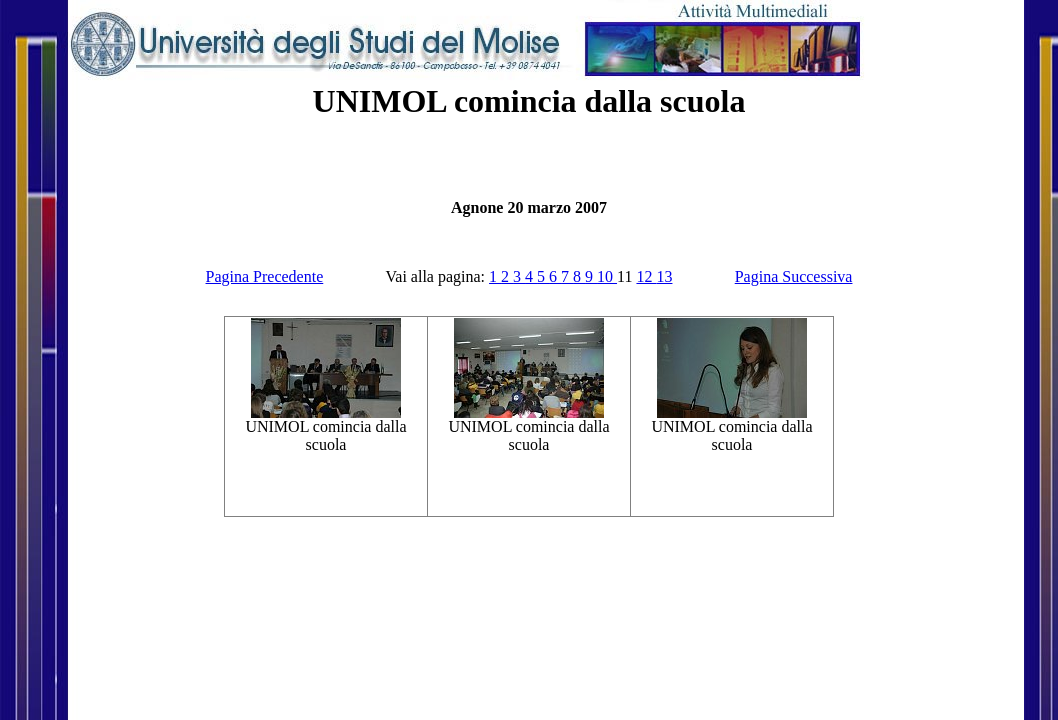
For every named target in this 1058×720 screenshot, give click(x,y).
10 (607, 276)
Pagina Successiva (794, 276)
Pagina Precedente (265, 276)
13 (664, 276)
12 (646, 276)
